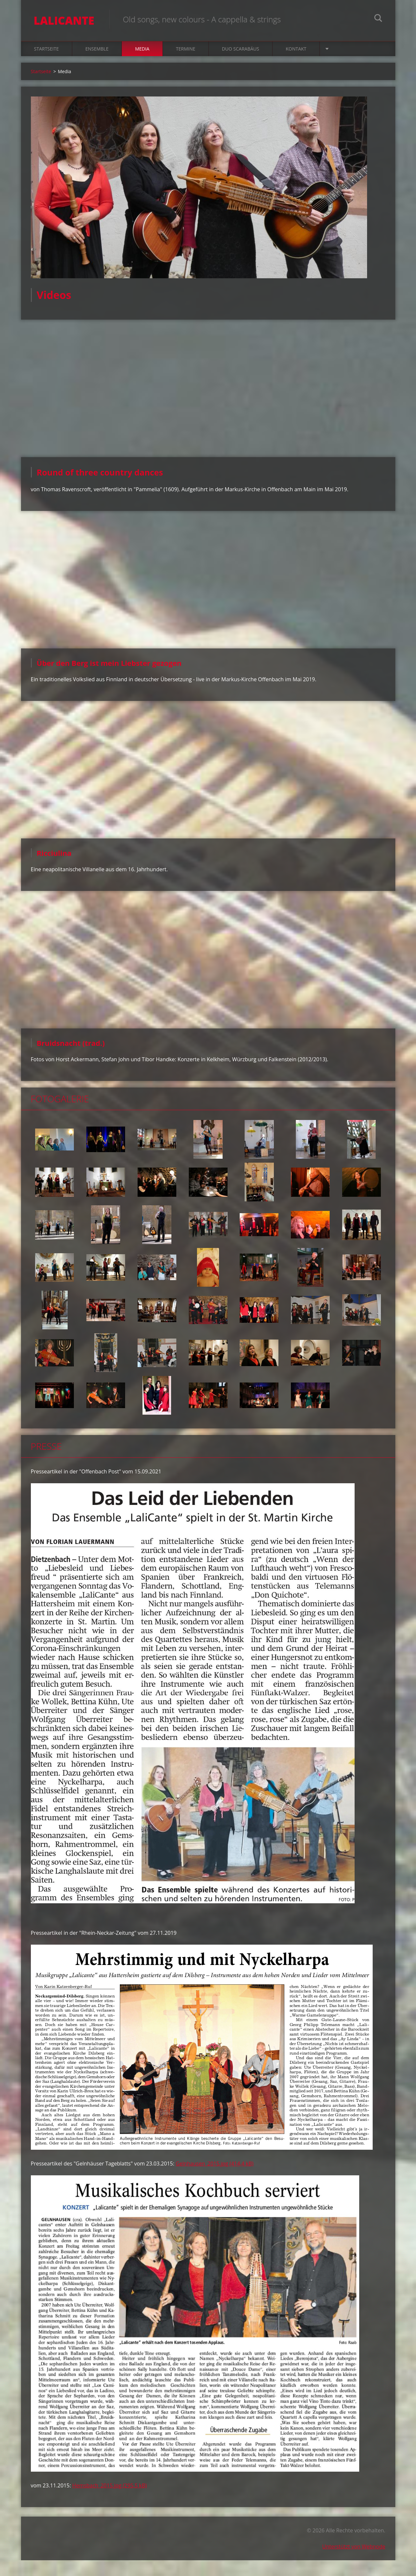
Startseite (46, 50)
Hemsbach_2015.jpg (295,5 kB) (109, 2486)
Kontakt (296, 50)
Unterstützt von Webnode (353, 2547)
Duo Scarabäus (240, 50)
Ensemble (97, 50)
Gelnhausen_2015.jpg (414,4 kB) (214, 2164)
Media (142, 50)
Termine (185, 50)
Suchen (378, 19)
